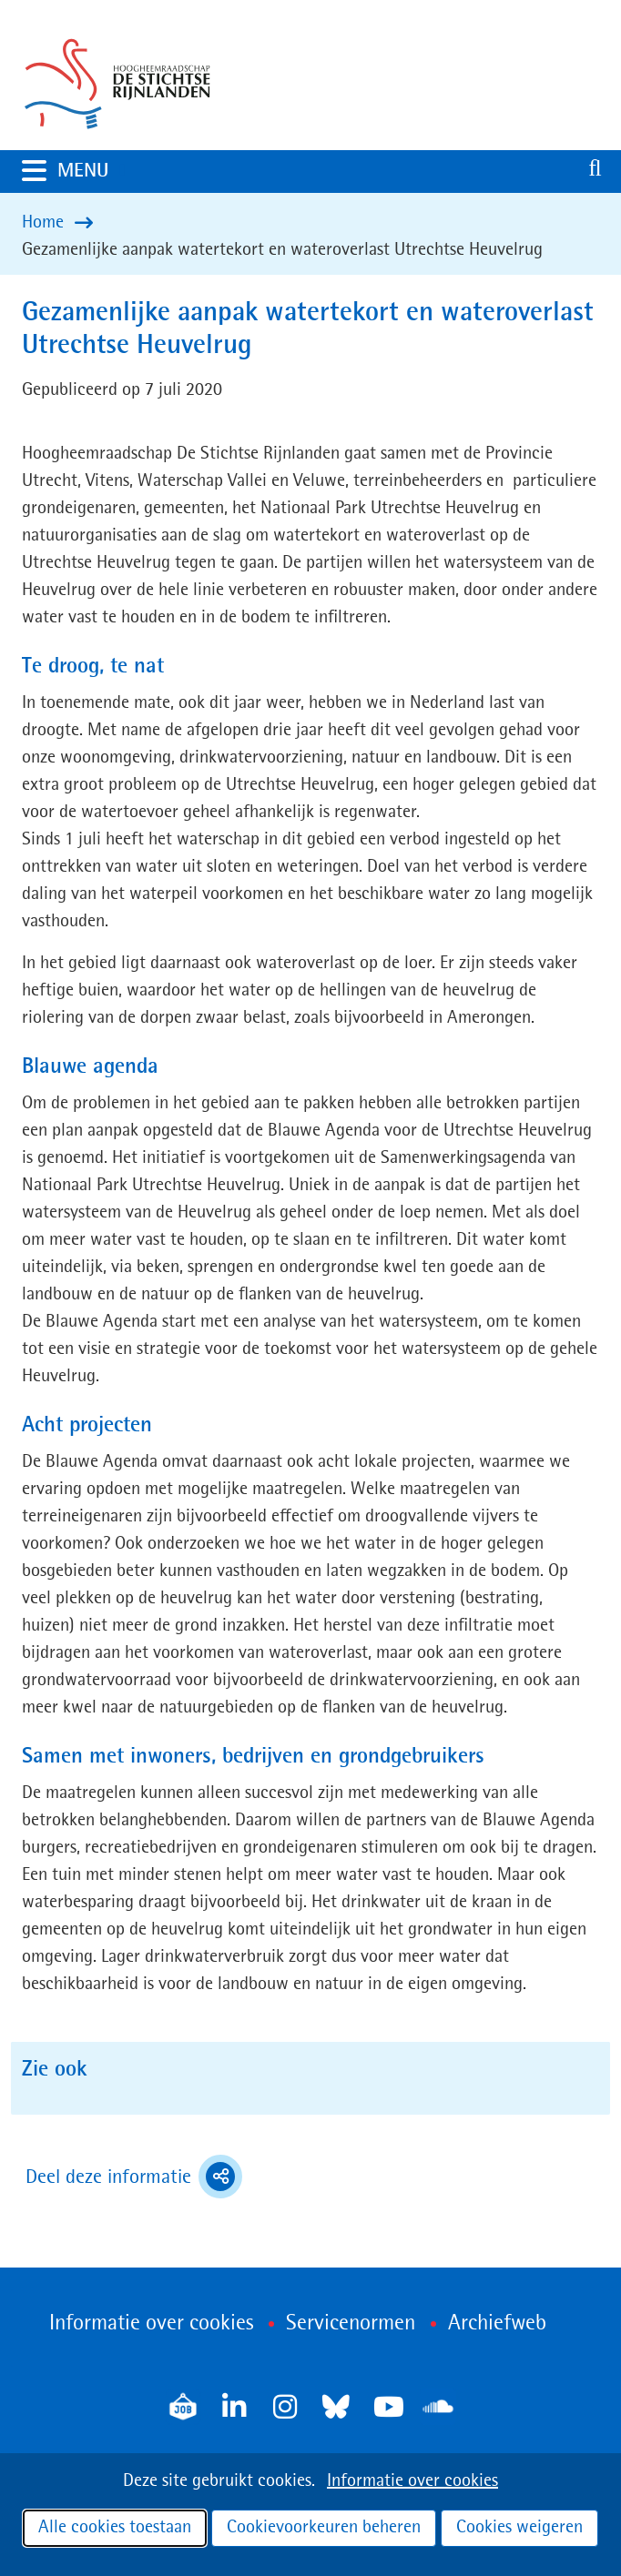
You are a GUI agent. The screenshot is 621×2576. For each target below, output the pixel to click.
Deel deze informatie (133, 2176)
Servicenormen (350, 2324)
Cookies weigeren (519, 2528)
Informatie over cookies (412, 2481)
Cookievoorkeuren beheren (324, 2528)
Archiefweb (497, 2324)
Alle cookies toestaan (114, 2528)
